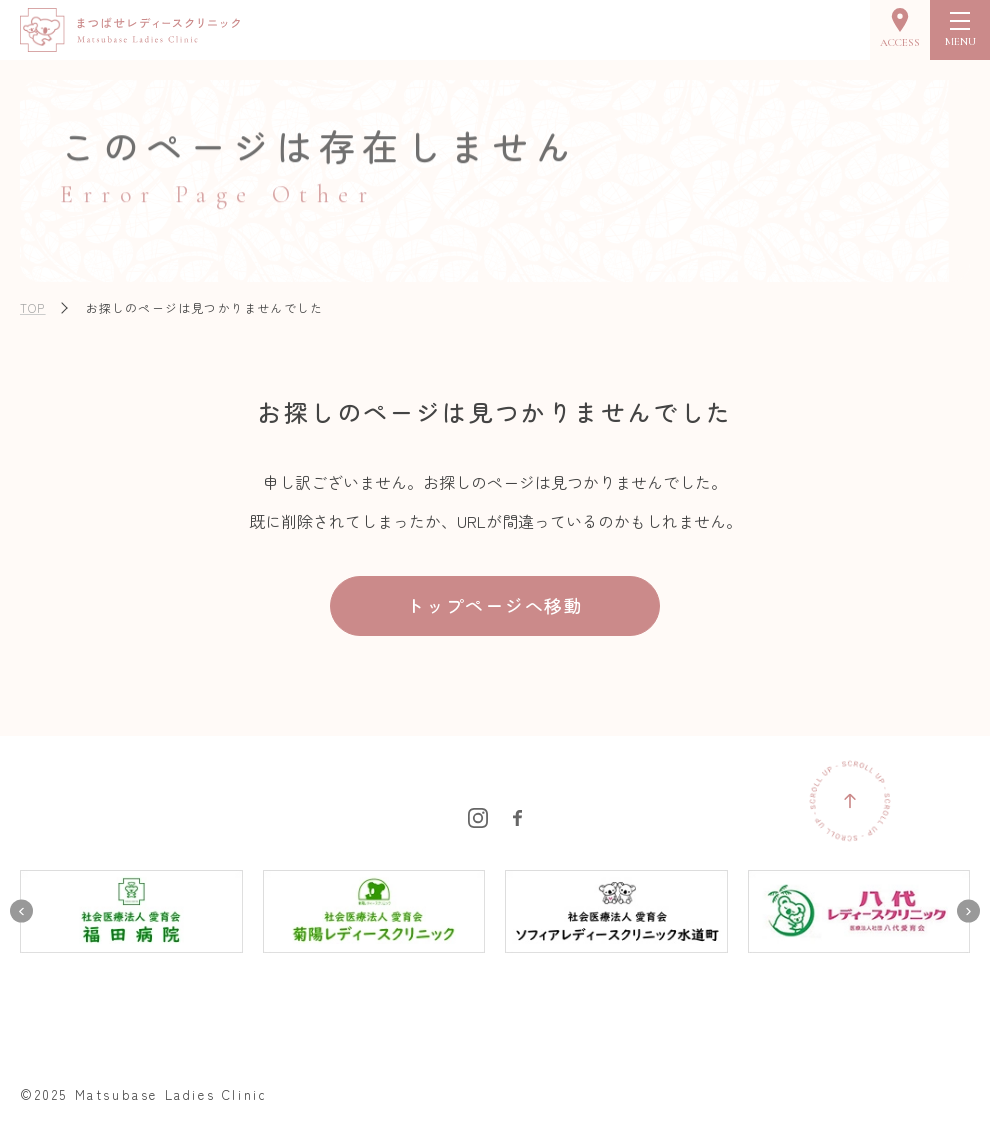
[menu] (960, 30)
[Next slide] (968, 911)
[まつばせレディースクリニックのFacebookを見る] (517, 815)
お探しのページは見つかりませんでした (205, 307)
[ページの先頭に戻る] (850, 801)
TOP (33, 307)
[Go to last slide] (21, 911)
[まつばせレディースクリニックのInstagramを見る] (478, 815)
